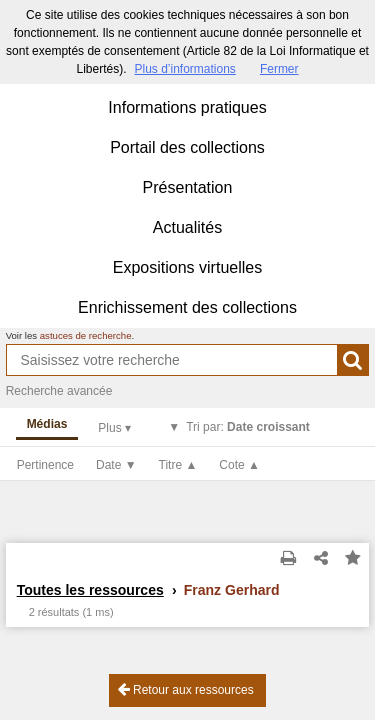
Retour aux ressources (186, 689)
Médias (47, 424)
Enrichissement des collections (187, 307)
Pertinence (45, 465)
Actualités (187, 227)
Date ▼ (116, 465)
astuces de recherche (86, 335)
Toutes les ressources (90, 590)
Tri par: (248, 427)
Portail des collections (187, 147)
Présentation (188, 187)
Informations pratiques (187, 107)
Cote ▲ (239, 465)
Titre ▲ (178, 465)
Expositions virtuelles (187, 267)
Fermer (279, 69)
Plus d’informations (184, 69)
